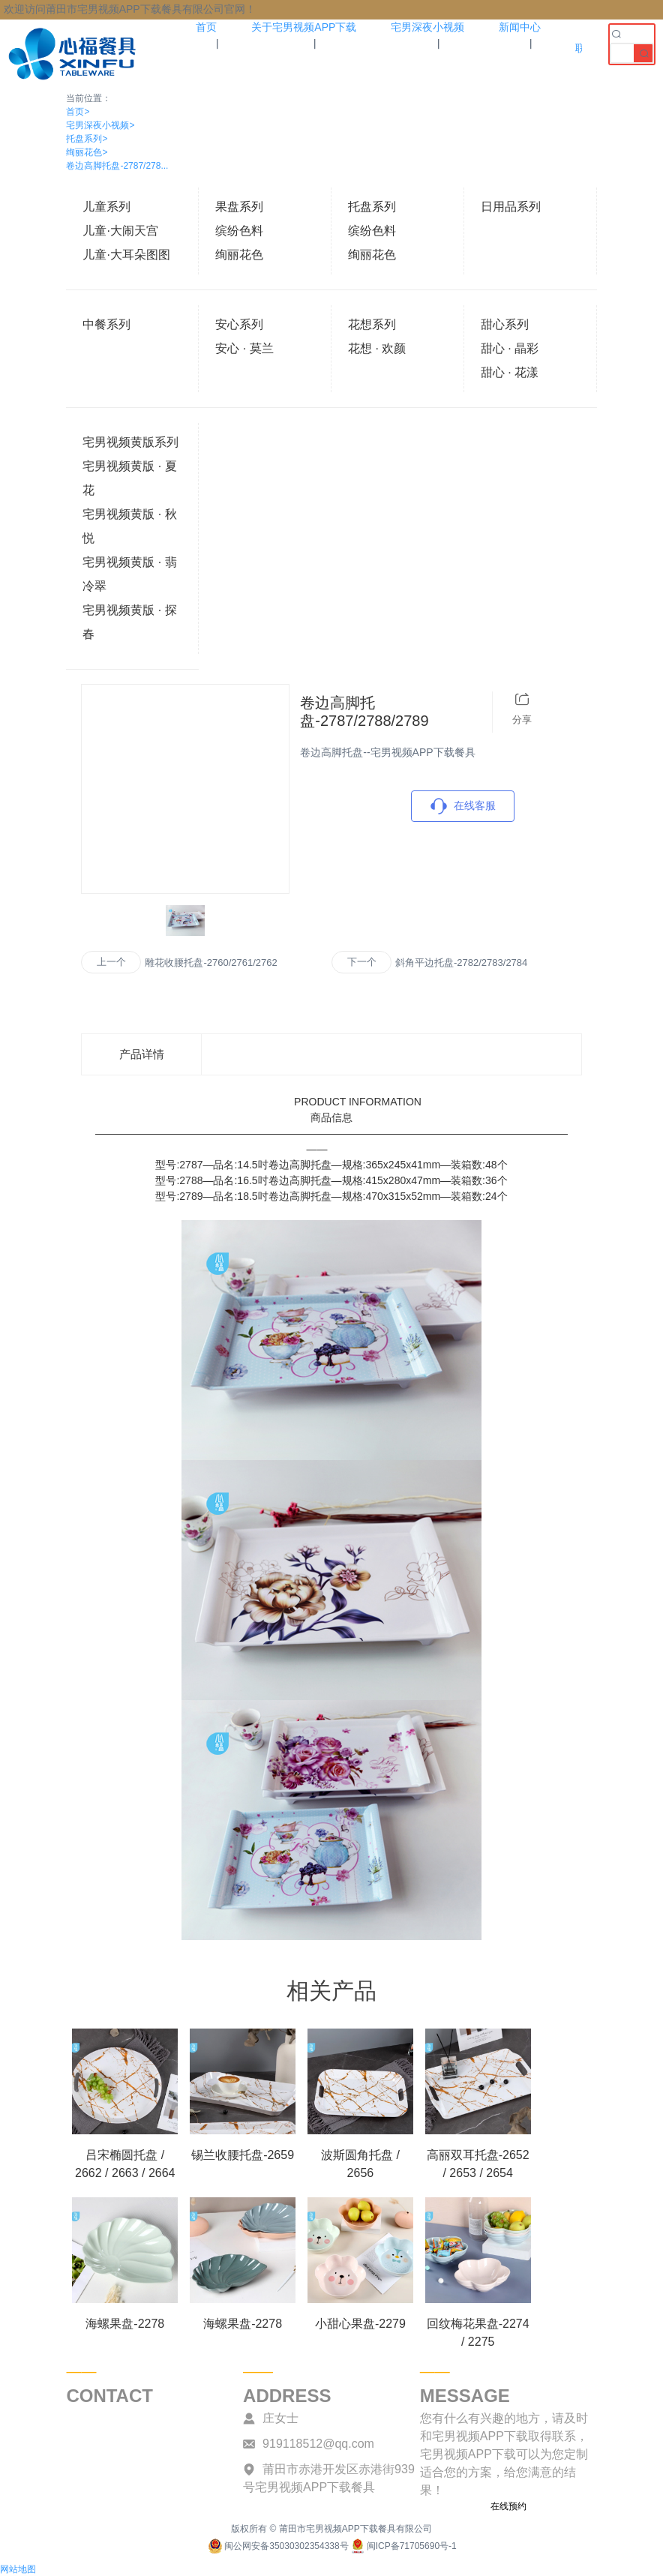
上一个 (111, 961)
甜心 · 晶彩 (509, 348)
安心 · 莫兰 (244, 348)
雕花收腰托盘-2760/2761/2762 (211, 962)
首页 (77, 111)
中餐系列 (106, 324)
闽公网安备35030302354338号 (277, 2546)
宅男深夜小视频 (100, 125)
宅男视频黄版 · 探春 (129, 622)
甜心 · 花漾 (509, 372)
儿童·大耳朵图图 (126, 254)
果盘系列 (239, 206)
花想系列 (372, 324)
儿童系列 (106, 206)
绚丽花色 (86, 152)
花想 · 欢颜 (377, 348)
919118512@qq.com (318, 2443)
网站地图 (18, 2569)
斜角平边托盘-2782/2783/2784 (461, 962)
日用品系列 (511, 206)
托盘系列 (86, 138)
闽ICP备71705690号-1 (403, 2546)
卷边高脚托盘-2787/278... (117, 165)
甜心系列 (505, 324)
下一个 (361, 961)
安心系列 (239, 324)
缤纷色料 (239, 230)
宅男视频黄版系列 (130, 442)
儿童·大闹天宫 (120, 230)
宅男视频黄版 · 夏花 (129, 478)
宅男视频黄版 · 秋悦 (129, 526)
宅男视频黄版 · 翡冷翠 (129, 574)
